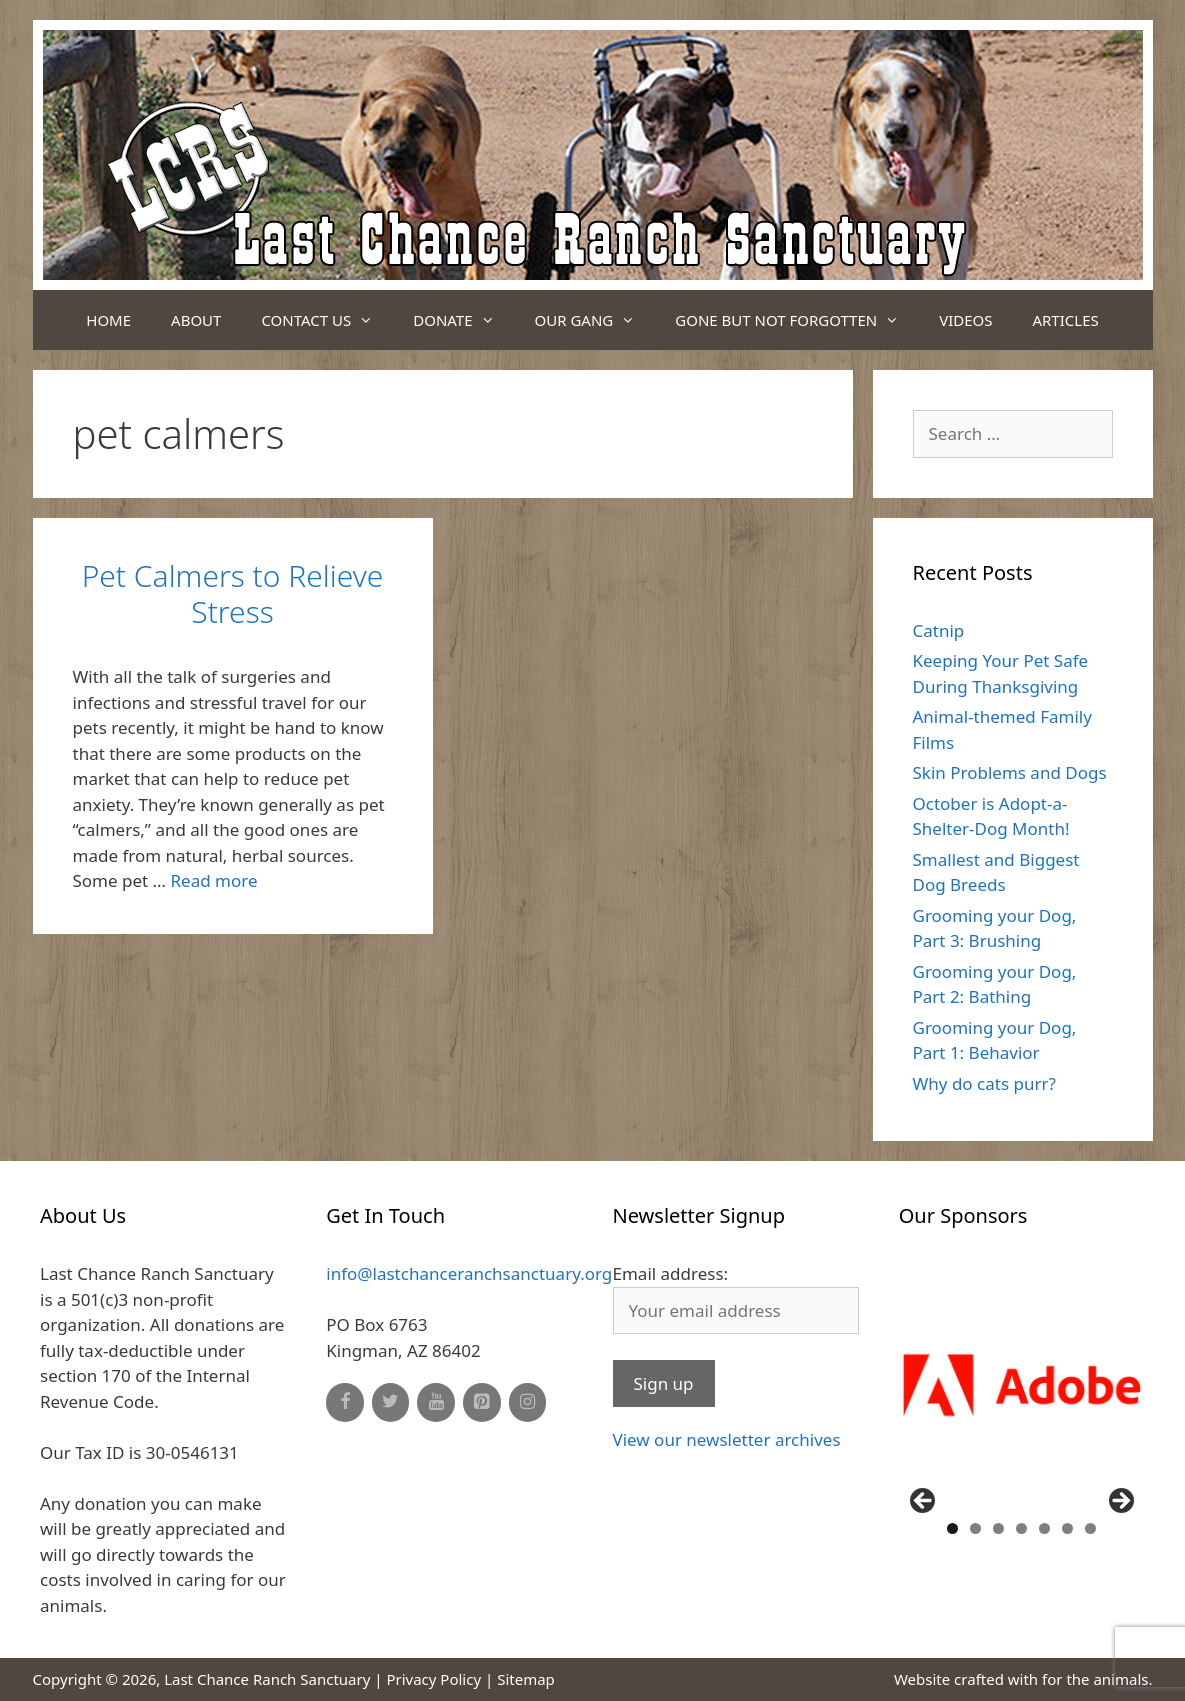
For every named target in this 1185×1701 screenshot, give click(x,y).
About (196, 320)
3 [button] (998, 1528)
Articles (1065, 320)
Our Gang (595, 320)
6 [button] (1067, 1528)
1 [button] (952, 1528)
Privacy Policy (433, 1679)
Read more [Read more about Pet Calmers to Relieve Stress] (214, 880)
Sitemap (526, 1679)
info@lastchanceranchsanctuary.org (469, 1273)
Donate (463, 320)
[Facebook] (345, 1402)
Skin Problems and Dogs (1010, 772)
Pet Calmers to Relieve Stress (233, 593)
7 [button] (1090, 1528)
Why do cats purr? (984, 1083)
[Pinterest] (482, 1402)
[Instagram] (528, 1402)
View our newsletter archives (727, 1439)
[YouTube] (436, 1402)
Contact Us (327, 320)
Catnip (939, 630)
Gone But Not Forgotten (797, 320)
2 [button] (975, 1528)
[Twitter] (391, 1402)
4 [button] (1021, 1528)
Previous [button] (924, 1502)
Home (108, 320)
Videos (965, 320)
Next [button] (1120, 1502)
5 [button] (1044, 1528)
